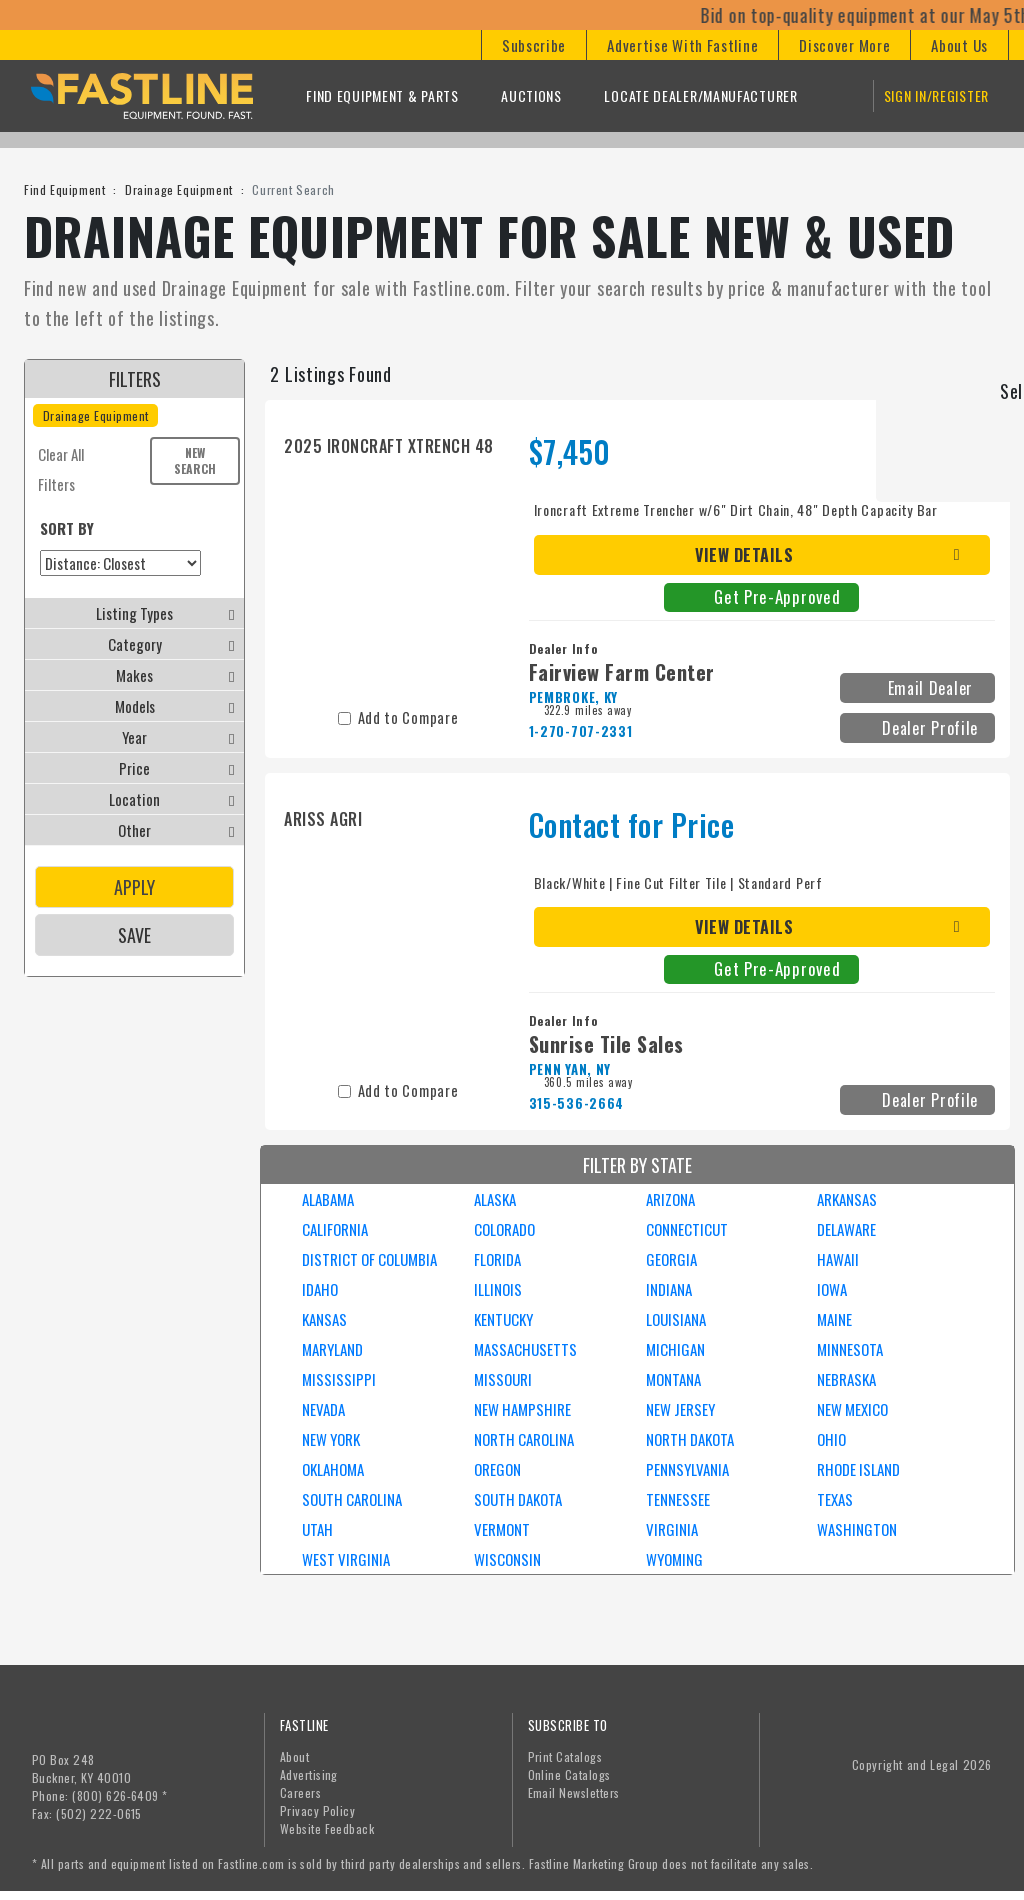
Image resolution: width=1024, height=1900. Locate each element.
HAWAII (838, 1259)
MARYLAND (332, 1349)
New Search (195, 460)
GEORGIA (671, 1259)
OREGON (497, 1469)
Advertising (309, 1774)
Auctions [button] (531, 95)
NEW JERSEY (680, 1409)
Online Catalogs (569, 1774)
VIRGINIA (672, 1529)
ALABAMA (328, 1199)
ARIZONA (670, 1199)
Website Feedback (327, 1828)
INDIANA (669, 1289)
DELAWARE (846, 1229)
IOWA (832, 1289)
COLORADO (504, 1229)
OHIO (831, 1439)
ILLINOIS (498, 1289)
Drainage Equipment (179, 189)
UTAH (317, 1529)
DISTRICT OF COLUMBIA (369, 1259)
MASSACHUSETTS (525, 1349)
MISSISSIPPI (339, 1379)
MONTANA (673, 1379)
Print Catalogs (565, 1756)
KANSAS (324, 1319)
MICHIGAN (675, 1349)
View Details (744, 555)
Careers (300, 1792)
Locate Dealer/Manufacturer (700, 95)
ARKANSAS (847, 1199)
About (294, 1756)
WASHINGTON (857, 1529)
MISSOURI (503, 1379)
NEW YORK (331, 1439)
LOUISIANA (676, 1319)
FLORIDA (497, 1259)
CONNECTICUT (687, 1229)
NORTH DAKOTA (690, 1439)
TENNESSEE (678, 1499)
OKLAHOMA (333, 1469)
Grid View (979, 373)
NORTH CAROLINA (524, 1439)
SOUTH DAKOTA (518, 1499)
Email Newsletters (574, 1792)
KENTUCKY (503, 1319)
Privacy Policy (318, 1810)
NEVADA (323, 1409)
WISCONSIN (507, 1559)
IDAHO (320, 1289)
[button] (533, 45)
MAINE (834, 1319)
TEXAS (835, 1499)
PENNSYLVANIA (687, 1469)
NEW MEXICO (852, 1409)
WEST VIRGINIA (346, 1559)
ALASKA (495, 1199)
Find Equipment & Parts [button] (382, 95)
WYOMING (674, 1559)
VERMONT (502, 1529)
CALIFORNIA (335, 1229)
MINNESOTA (850, 1349)
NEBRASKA (846, 1379)
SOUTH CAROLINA (352, 1499)
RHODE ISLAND (858, 1469)
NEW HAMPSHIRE (522, 1409)
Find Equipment (64, 189)
